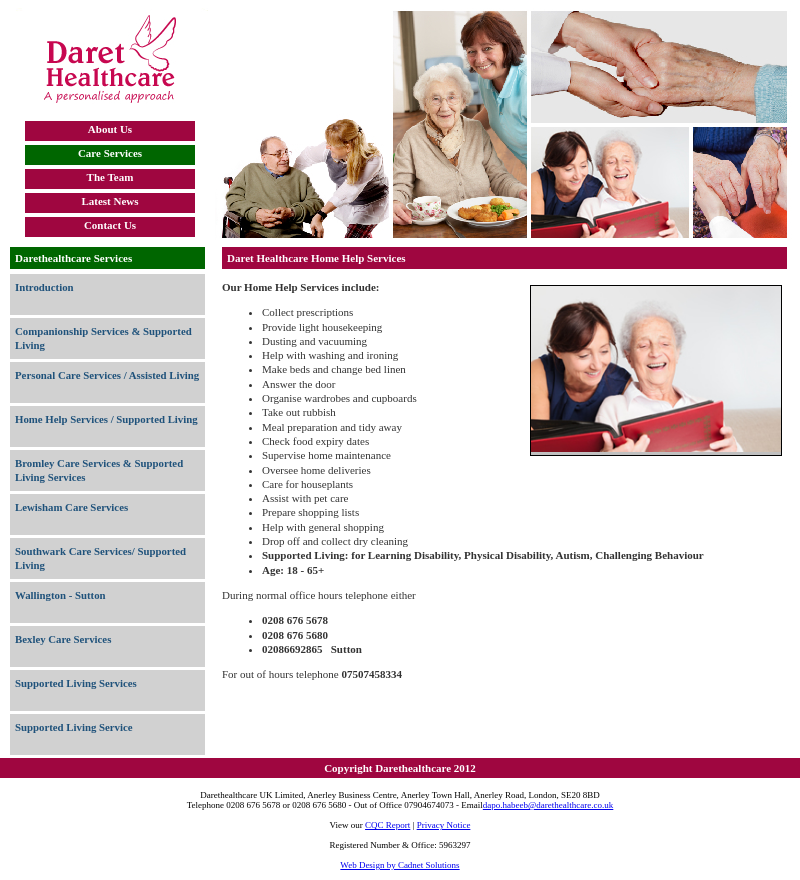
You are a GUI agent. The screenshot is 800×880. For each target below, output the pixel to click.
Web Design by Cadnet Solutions (399, 865)
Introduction (44, 287)
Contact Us (110, 225)
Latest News (109, 201)
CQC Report (387, 825)
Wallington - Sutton (60, 595)
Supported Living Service (74, 727)
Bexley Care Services (63, 639)
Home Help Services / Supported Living (106, 419)
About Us (110, 129)
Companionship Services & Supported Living (103, 338)
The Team (110, 177)
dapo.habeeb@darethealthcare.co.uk (548, 805)
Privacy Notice (444, 825)
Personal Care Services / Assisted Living (107, 375)
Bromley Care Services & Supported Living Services (99, 470)
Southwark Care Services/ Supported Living (100, 558)
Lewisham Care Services (71, 507)
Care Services (110, 153)
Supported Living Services (76, 683)
